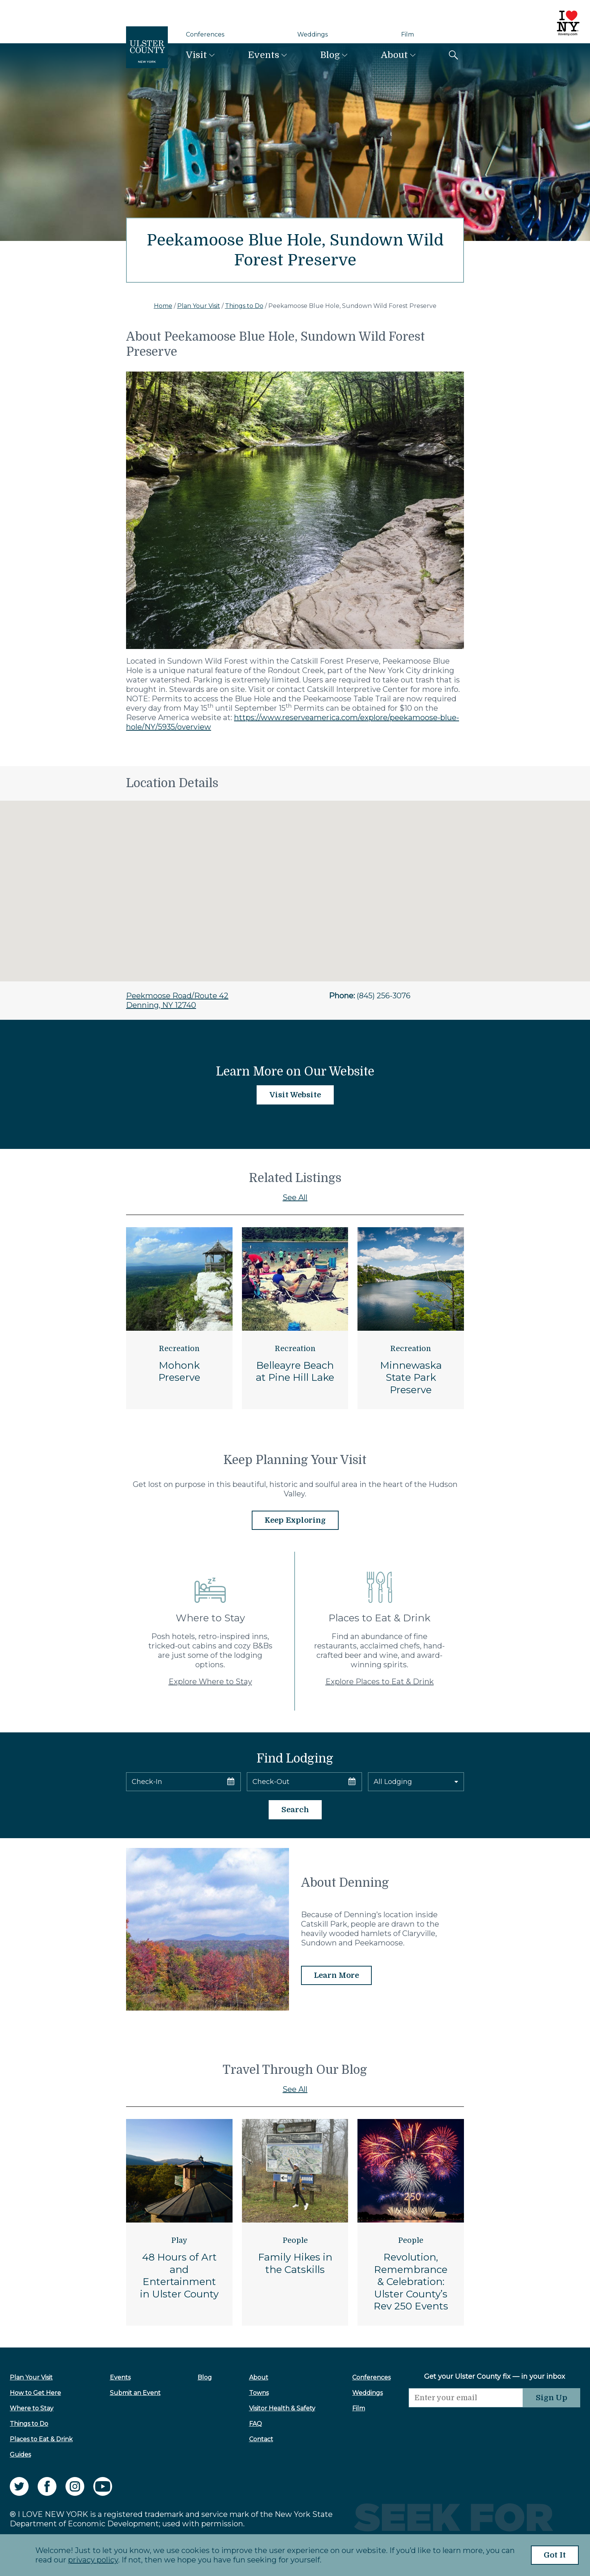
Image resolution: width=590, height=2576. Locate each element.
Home (163, 305)
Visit (196, 55)
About (394, 55)
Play (179, 2240)
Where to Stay (31, 2408)
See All (295, 1197)
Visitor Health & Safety (282, 2408)
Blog (330, 55)
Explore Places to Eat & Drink (379, 1681)
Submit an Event (135, 2392)
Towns (259, 2392)
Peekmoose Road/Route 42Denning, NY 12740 (177, 1000)
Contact (261, 2439)
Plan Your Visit (198, 305)
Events (263, 55)
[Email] (466, 2397)
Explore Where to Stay (210, 1681)
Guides (20, 2454)
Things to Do (244, 305)
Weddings (312, 34)
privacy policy (93, 2559)
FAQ (255, 2423)
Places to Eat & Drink (41, 2439)
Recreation (179, 1348)
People (295, 2240)
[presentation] (466, 2422)
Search (295, 1809)
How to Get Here (35, 2392)
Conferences (205, 34)
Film (407, 34)
